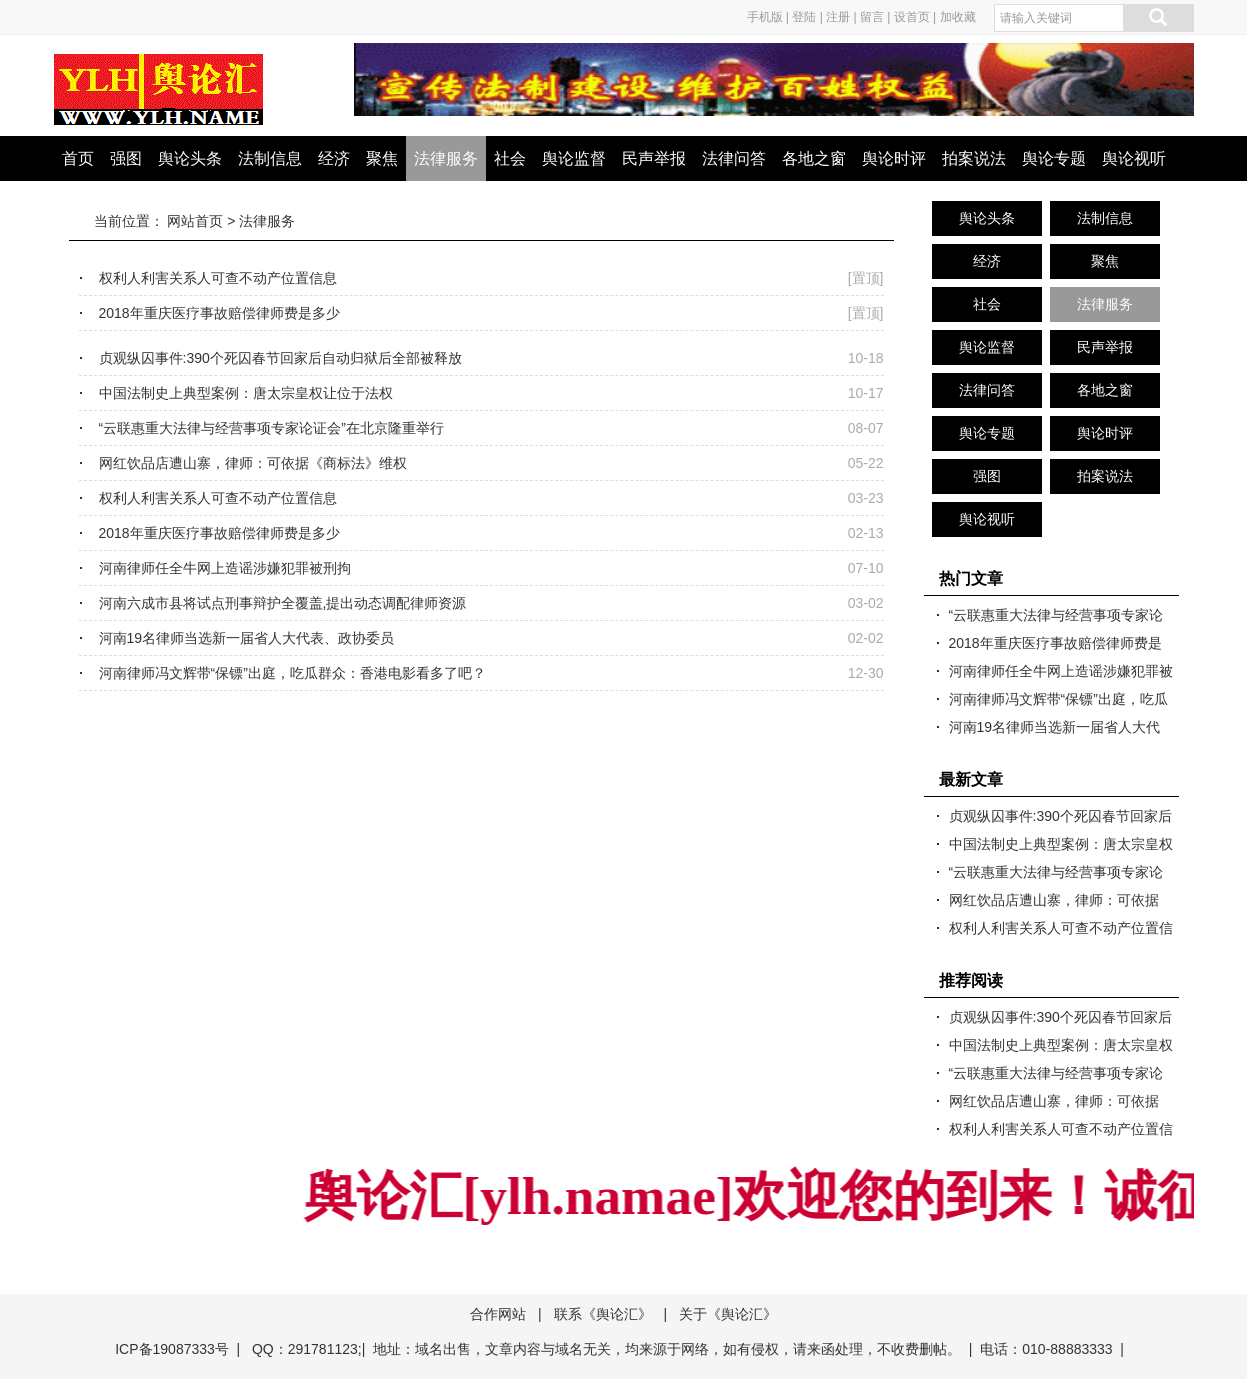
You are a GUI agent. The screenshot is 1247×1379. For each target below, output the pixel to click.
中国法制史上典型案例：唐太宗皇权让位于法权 (246, 393)
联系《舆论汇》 (603, 1314)
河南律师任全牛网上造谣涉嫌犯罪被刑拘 (225, 568)
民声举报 (654, 158)
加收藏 (958, 17)
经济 (334, 158)
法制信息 (270, 158)
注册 (838, 17)
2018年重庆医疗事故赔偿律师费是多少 (219, 313)
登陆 (804, 17)
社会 (510, 158)
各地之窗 (814, 158)
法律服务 (446, 158)
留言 (872, 17)
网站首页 (195, 221)
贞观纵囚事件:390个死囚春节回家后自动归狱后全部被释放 (280, 358)
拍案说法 (974, 158)
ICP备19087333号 (172, 1349)
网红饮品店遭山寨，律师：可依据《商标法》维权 (253, 463)
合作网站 (498, 1314)
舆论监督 (574, 158)
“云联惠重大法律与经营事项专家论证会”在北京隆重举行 (271, 428)
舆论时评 (894, 158)
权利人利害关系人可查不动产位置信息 (218, 278)
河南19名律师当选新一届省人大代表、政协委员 (247, 638)
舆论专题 (1054, 158)
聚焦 (382, 158)
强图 (126, 158)
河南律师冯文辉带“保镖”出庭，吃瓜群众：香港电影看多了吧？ (292, 673)
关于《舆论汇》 (728, 1314)
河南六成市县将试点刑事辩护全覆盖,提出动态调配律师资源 (283, 603)
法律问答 (734, 158)
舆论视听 (1134, 158)
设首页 (912, 17)
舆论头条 (190, 158)
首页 (78, 158)
